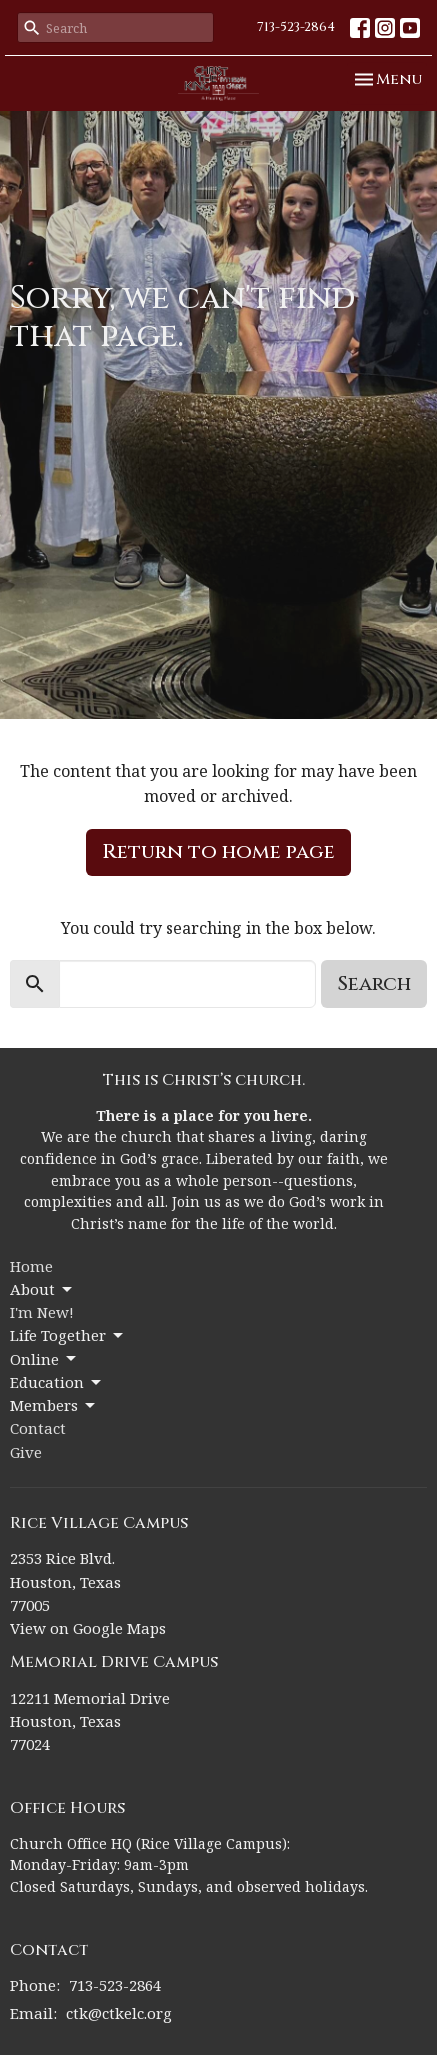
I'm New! (42, 1312)
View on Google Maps (88, 1628)
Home (31, 1266)
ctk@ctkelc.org (119, 2013)
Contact (38, 1428)
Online (44, 1359)
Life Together (68, 1335)
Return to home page (218, 851)
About (42, 1289)
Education (57, 1382)
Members (54, 1405)
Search (374, 983)
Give (26, 1452)
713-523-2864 (296, 27)
